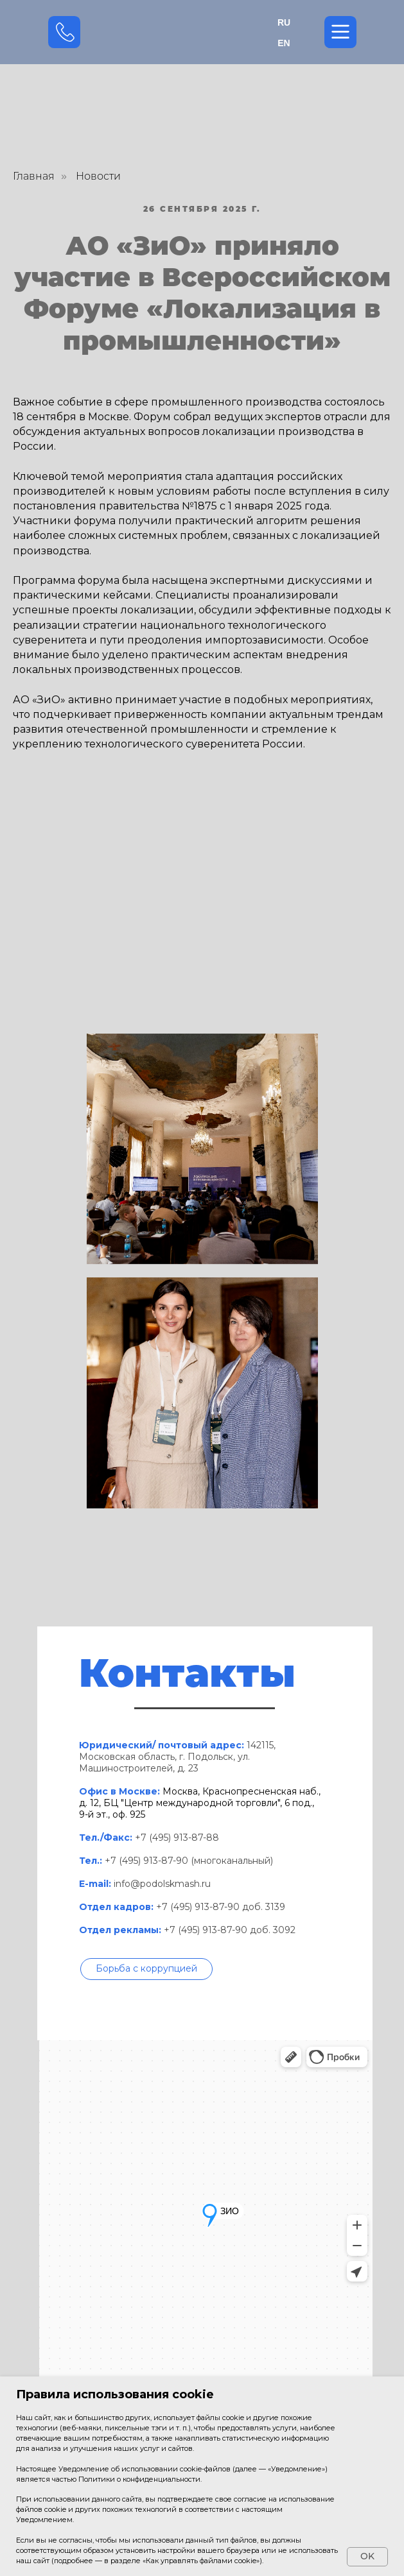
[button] (146, 1969)
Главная (34, 176)
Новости (98, 176)
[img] (202, 32)
